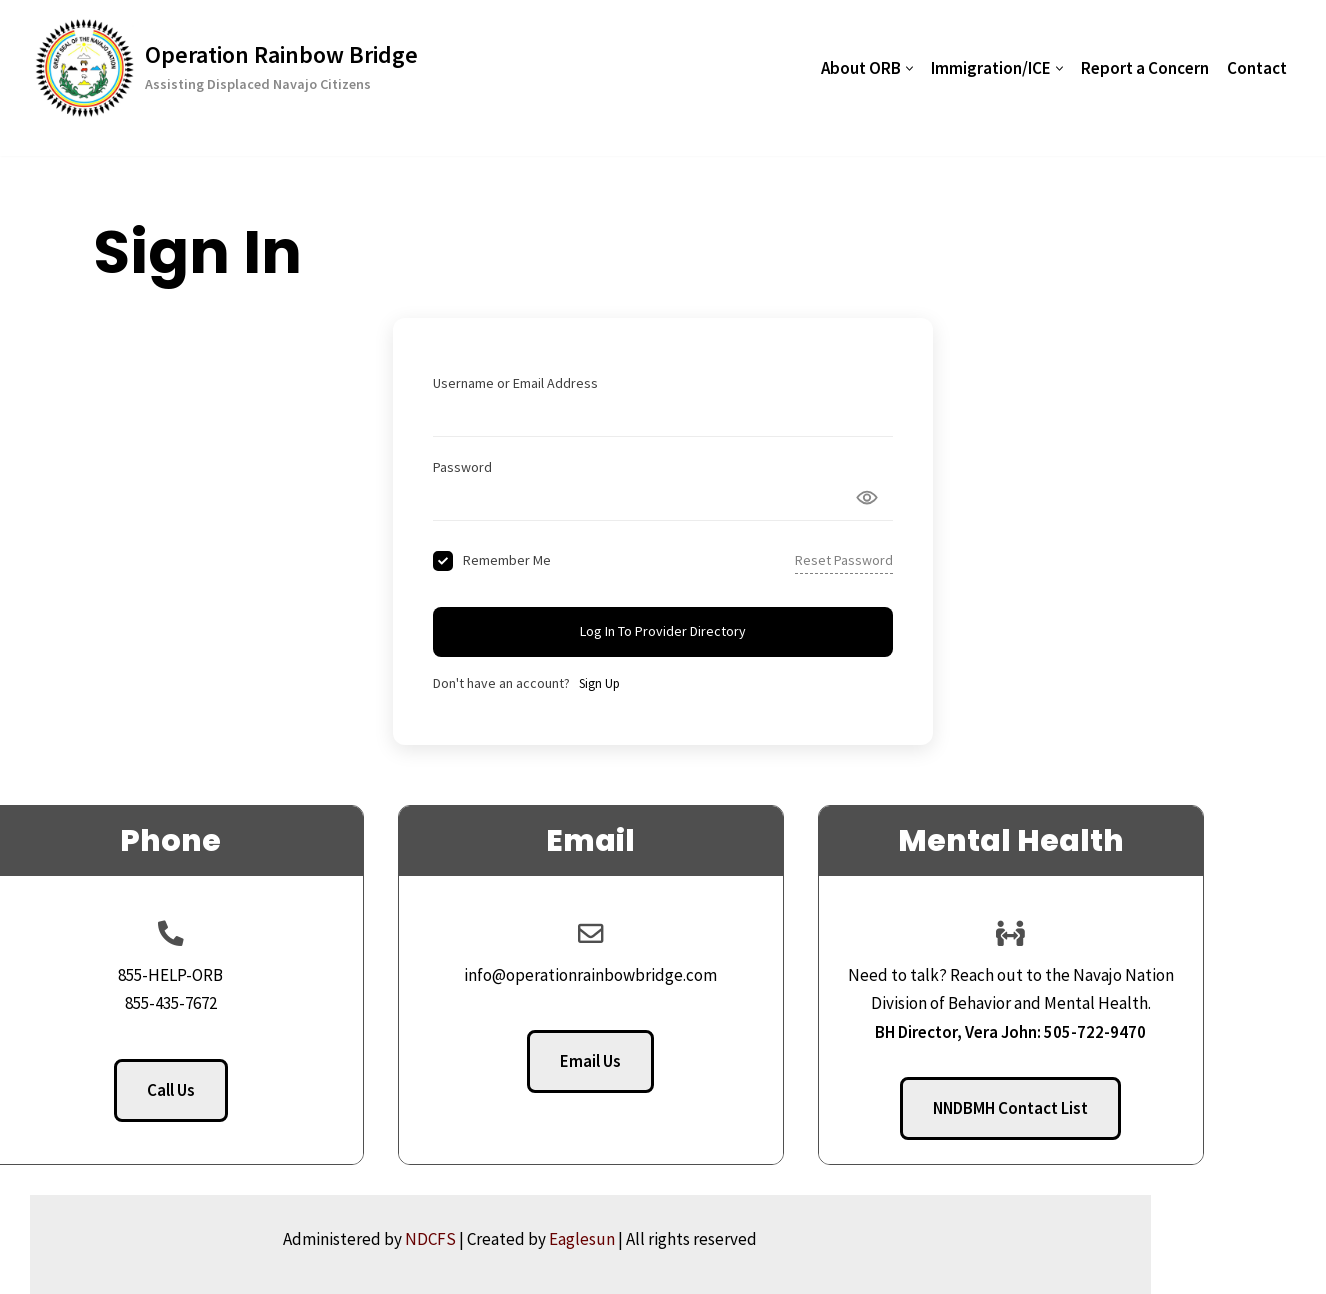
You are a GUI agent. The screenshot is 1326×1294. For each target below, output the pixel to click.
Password (462, 467)
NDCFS (573, 1239)
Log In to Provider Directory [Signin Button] (663, 631)
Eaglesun (725, 1239)
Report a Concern (1145, 68)
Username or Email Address (515, 383)
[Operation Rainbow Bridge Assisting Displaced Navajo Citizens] (226, 68)
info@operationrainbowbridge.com (663, 975)
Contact (1257, 68)
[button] (909, 68)
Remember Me (507, 560)
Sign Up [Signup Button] (599, 683)
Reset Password (844, 560)
